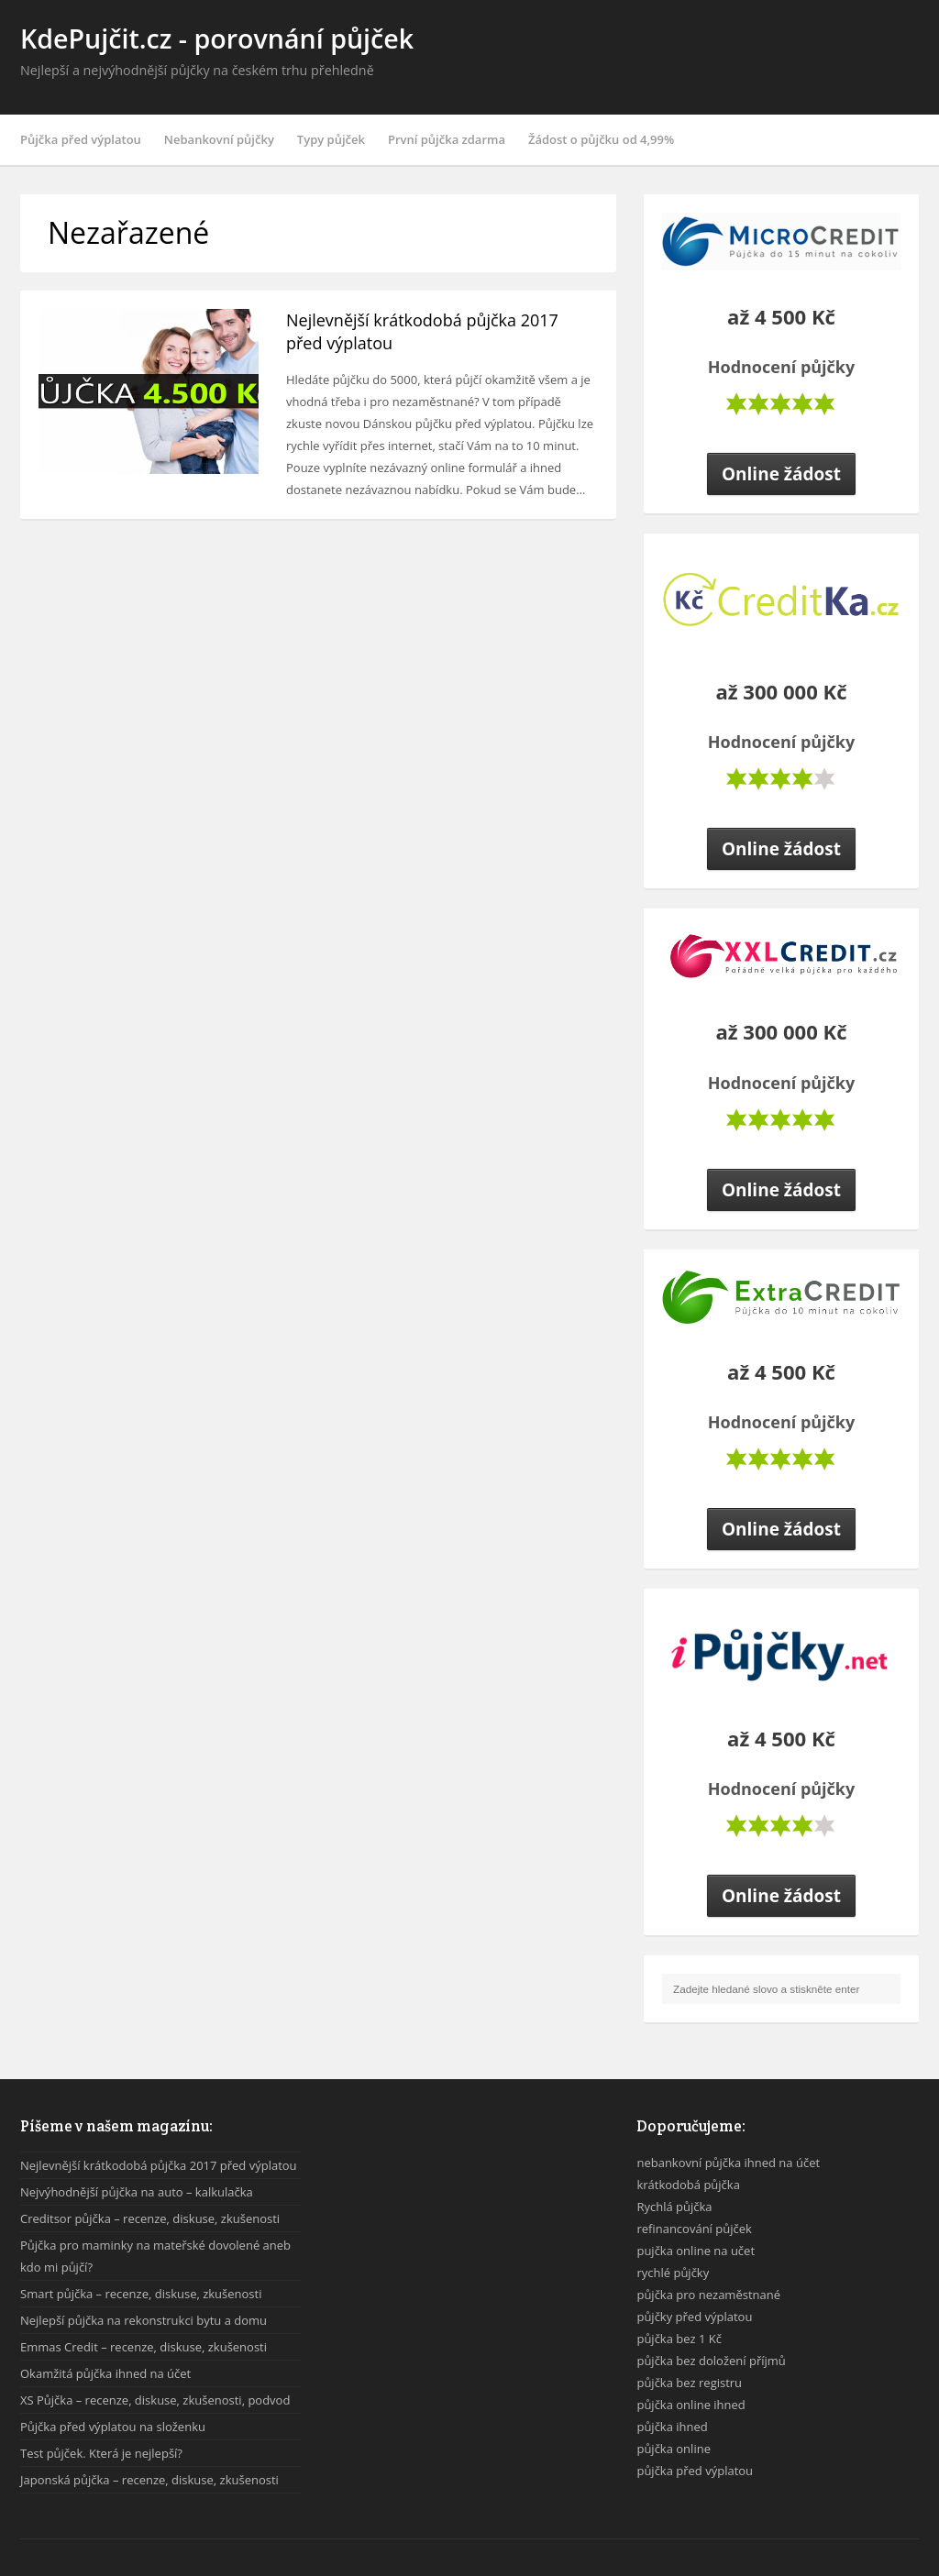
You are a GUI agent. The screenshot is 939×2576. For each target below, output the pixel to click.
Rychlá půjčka (674, 2206)
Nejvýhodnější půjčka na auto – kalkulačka (136, 2192)
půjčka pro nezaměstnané (708, 2294)
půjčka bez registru (689, 2382)
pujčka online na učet (695, 2250)
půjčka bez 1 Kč (679, 2338)
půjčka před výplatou (694, 2470)
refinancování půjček (693, 2228)
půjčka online (673, 2448)
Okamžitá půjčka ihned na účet (105, 2373)
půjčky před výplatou (694, 2316)
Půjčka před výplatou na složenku (112, 2426)
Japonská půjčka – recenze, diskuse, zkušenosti (149, 2479)
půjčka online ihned (690, 2404)
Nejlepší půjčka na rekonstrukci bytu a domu (143, 2320)
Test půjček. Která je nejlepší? (101, 2453)
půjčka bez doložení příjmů (710, 2360)
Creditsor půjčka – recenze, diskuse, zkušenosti (150, 2218)
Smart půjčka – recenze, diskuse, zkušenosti (140, 2293)
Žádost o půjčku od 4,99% (601, 139)
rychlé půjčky (672, 2272)
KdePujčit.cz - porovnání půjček (217, 38)
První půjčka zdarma (446, 139)
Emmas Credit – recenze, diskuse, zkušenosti (143, 2347)
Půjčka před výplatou (80, 139)
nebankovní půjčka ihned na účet (728, 2162)
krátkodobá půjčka (687, 2184)
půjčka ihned (671, 2426)
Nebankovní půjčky (219, 139)
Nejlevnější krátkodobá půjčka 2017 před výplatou (158, 2165)
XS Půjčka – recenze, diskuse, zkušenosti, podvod (155, 2400)
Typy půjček (331, 139)
